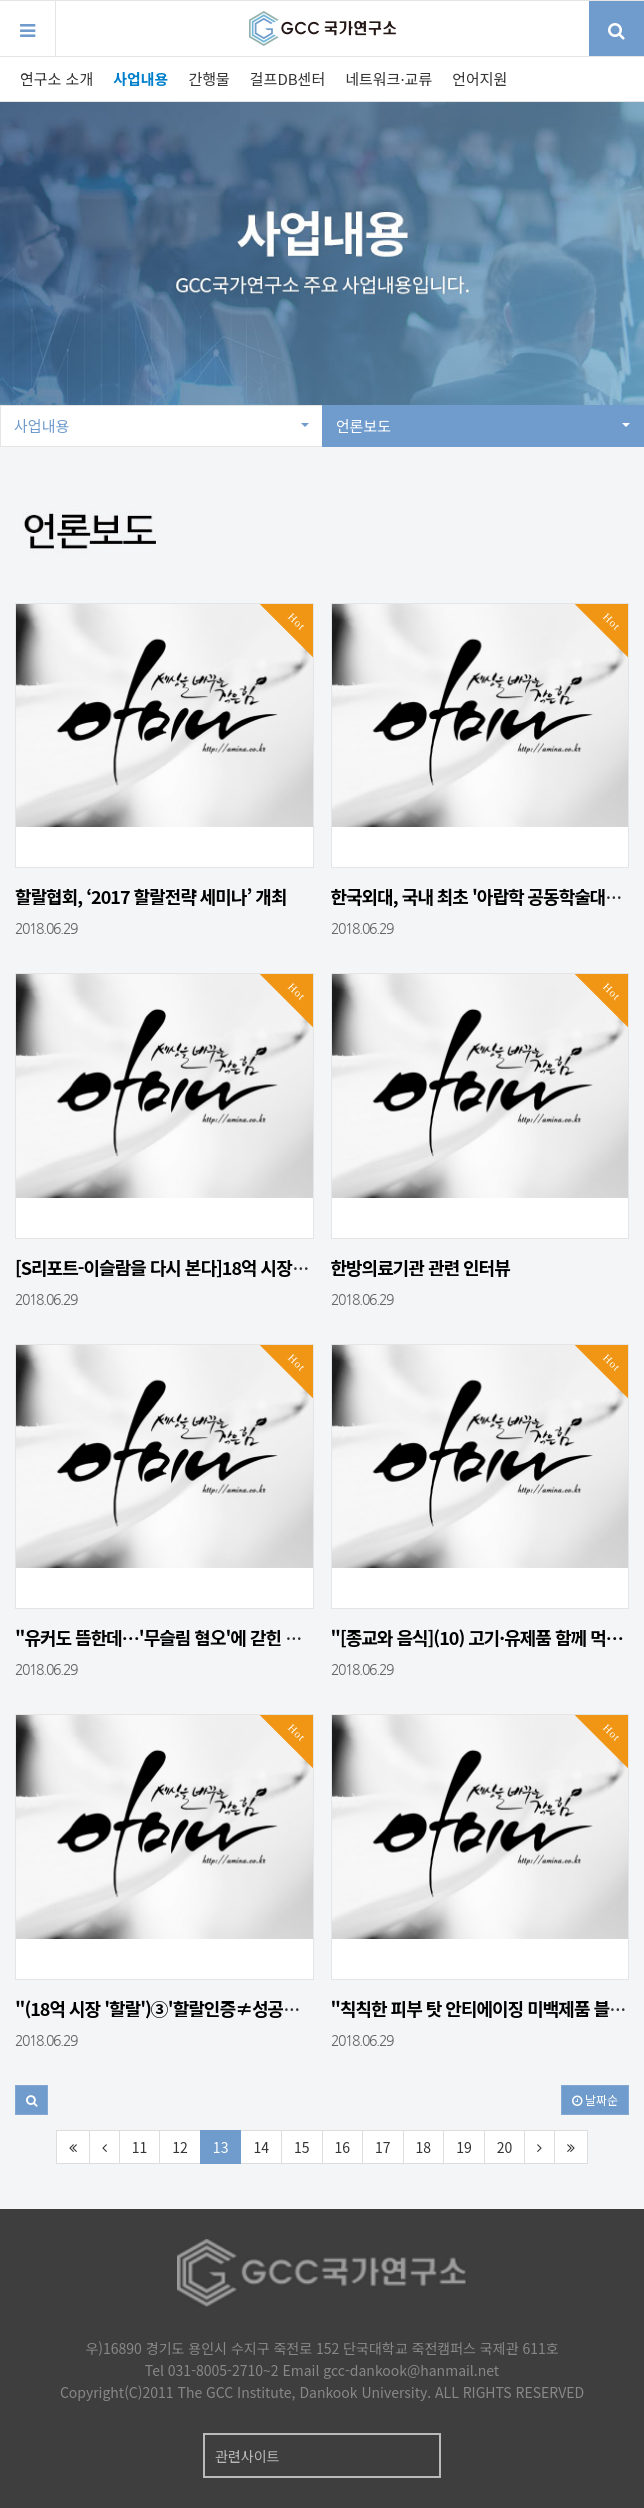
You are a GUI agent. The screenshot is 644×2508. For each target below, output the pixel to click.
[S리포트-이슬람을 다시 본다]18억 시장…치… (178, 1267)
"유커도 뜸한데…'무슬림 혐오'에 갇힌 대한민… (182, 1637)
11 (140, 2147)
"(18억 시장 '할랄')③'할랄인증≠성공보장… (173, 2008)
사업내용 (140, 78)
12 (180, 2147)
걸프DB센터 (287, 78)
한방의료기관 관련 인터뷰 (420, 1267)
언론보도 (483, 425)
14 (261, 2147)
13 (221, 2147)
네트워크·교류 (388, 78)
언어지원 (479, 78)
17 (383, 2147)
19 (464, 2147)
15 (302, 2147)
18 (424, 2147)
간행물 (208, 78)
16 (343, 2147)
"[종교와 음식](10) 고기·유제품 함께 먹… (477, 1637)
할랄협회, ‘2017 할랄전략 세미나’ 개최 (151, 896)
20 (505, 2147)
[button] (31, 2100)
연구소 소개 (56, 78)
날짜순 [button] (595, 2099)
